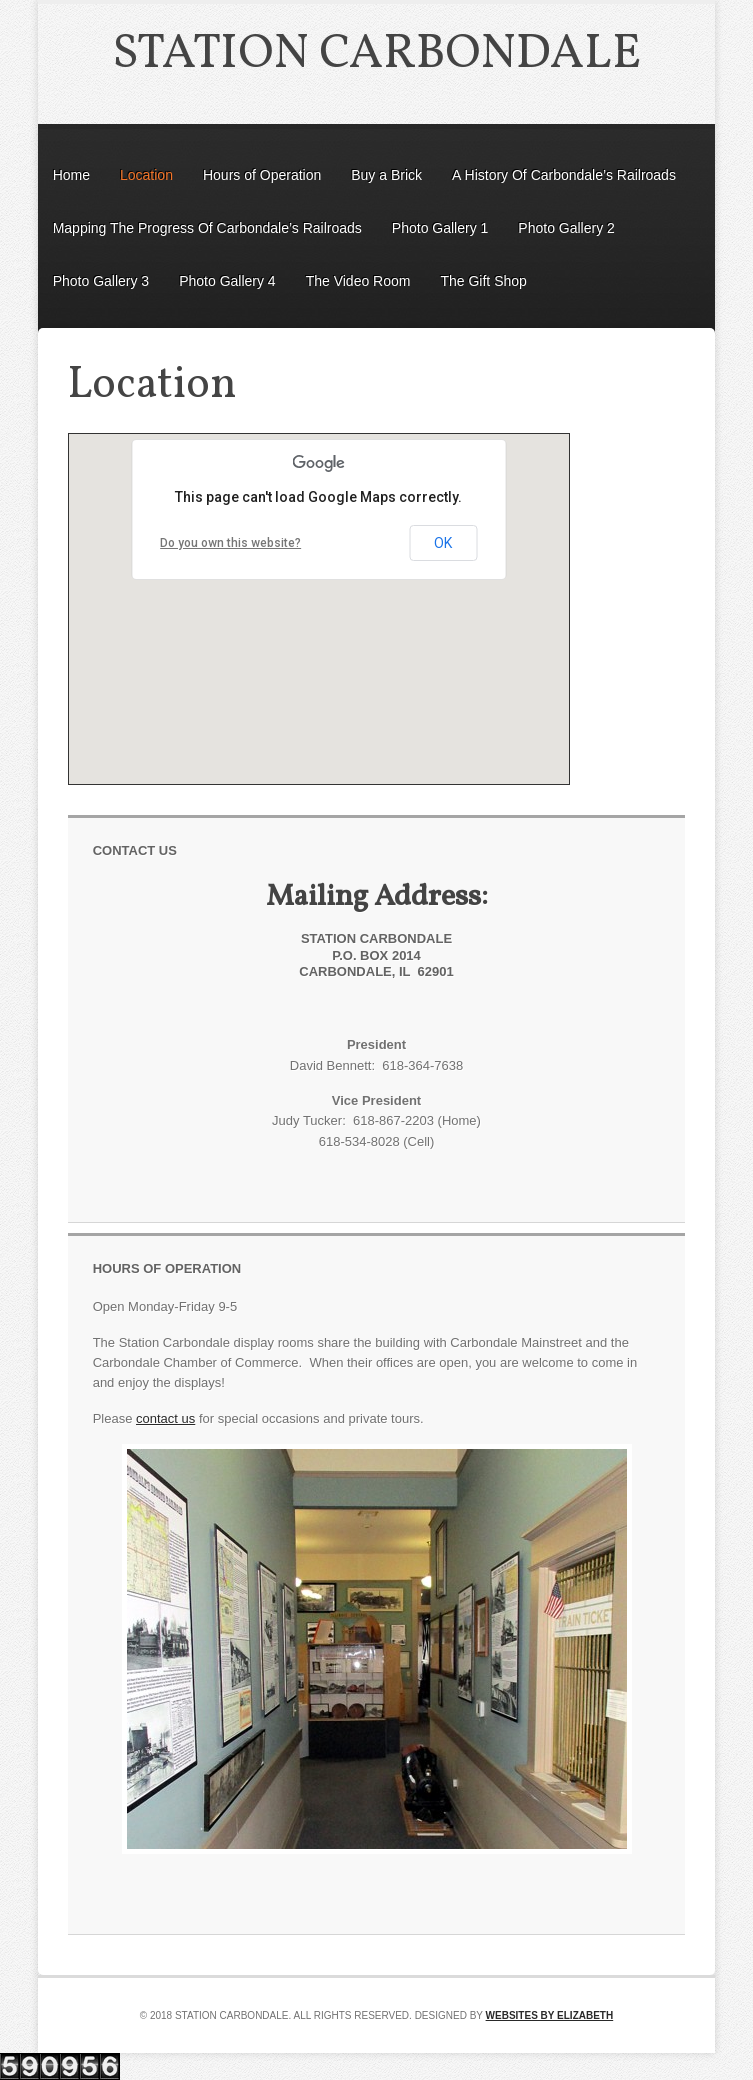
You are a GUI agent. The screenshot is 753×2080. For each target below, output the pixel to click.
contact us (165, 1418)
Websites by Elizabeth (550, 2015)
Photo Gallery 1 (440, 228)
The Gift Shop (483, 281)
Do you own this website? (230, 543)
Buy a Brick (386, 175)
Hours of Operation (262, 175)
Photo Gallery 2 (566, 228)
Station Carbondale (376, 54)
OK (443, 543)
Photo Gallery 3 (101, 281)
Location (146, 175)
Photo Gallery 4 (227, 281)
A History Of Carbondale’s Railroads (564, 175)
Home (71, 175)
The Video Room (358, 281)
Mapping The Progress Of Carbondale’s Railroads (207, 228)
